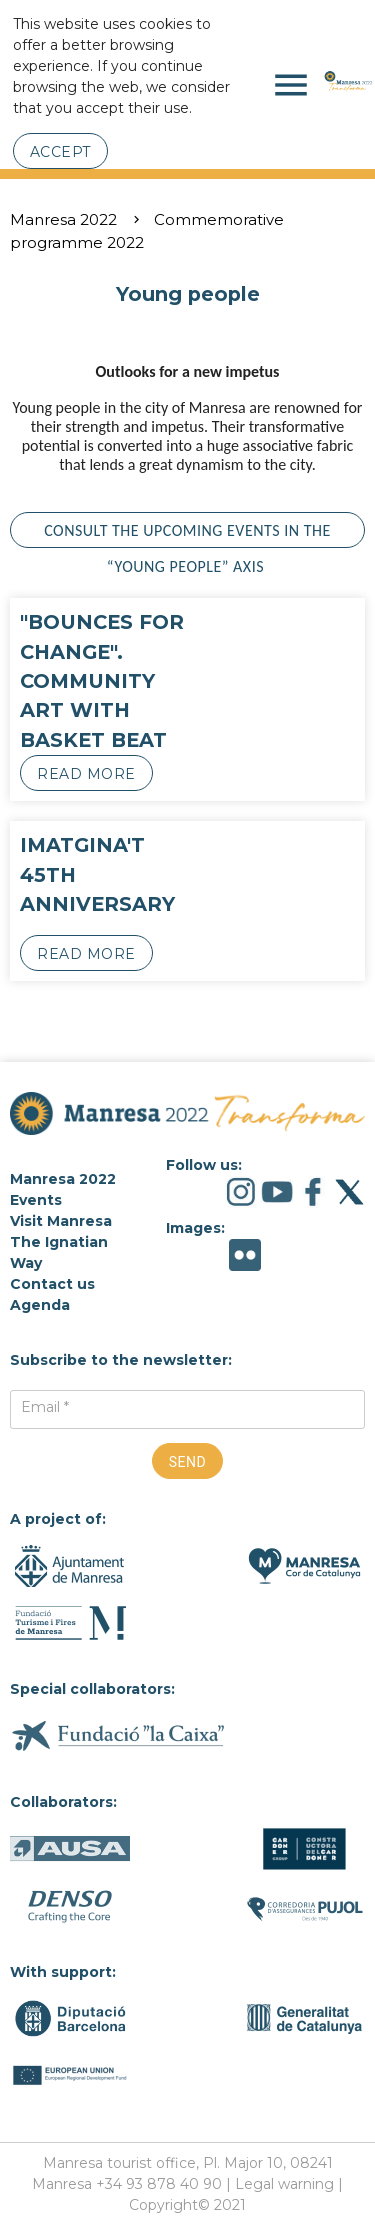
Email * (45, 1407)
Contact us (52, 1284)
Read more (86, 774)
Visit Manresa (61, 1221)
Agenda (40, 1305)
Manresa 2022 (63, 219)
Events (36, 1200)
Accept (60, 152)
